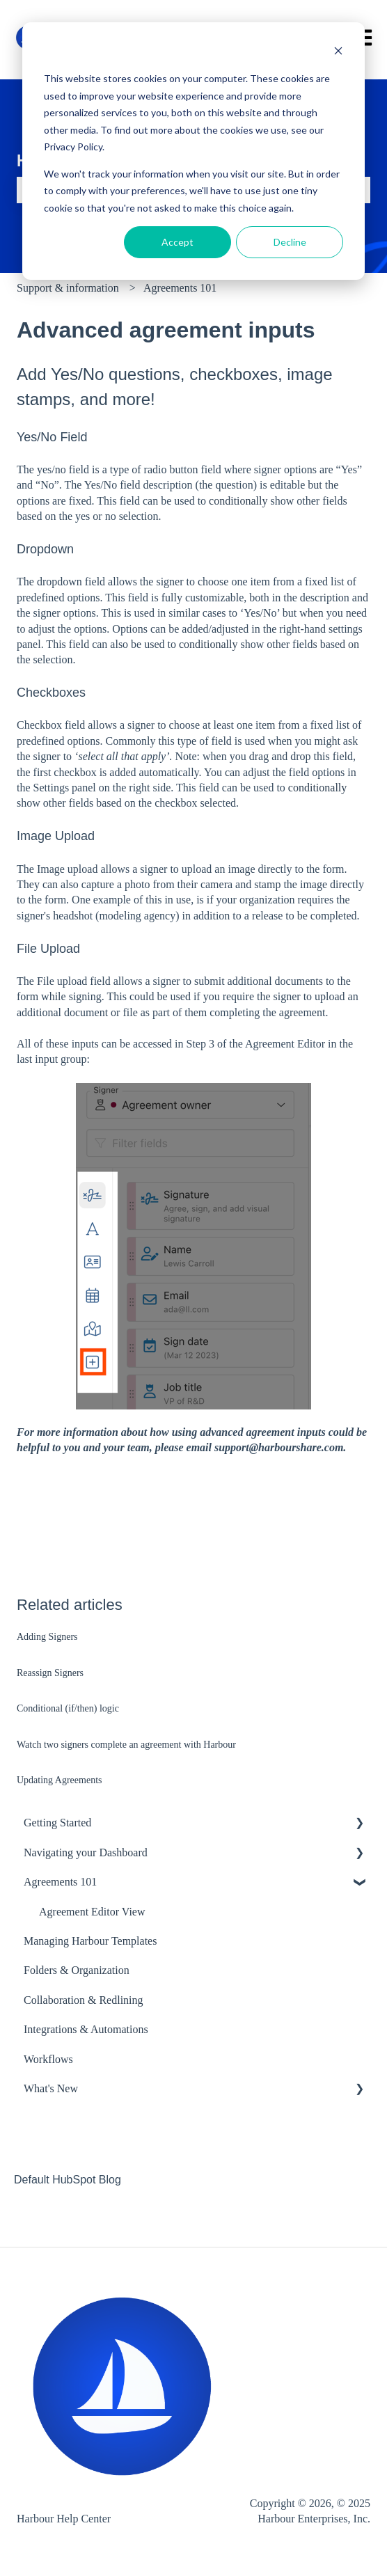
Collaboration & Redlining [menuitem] (83, 2000)
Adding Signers (47, 1636)
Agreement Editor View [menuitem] (92, 1912)
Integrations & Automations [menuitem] (86, 2029)
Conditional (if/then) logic (68, 1708)
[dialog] (193, 151)
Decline (290, 242)
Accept (177, 242)
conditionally (238, 501)
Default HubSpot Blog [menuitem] (67, 2180)
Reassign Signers (50, 1673)
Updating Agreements (59, 1780)
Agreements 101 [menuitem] (60, 1882)
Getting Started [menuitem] (57, 1822)
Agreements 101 (179, 288)
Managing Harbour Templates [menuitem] (90, 1941)
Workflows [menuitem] (48, 2059)
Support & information (68, 288)
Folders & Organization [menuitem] (76, 1970)
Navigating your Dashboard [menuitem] (86, 1852)
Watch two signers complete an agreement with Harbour (126, 1744)
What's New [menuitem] (51, 2088)
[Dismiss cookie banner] (338, 52)
